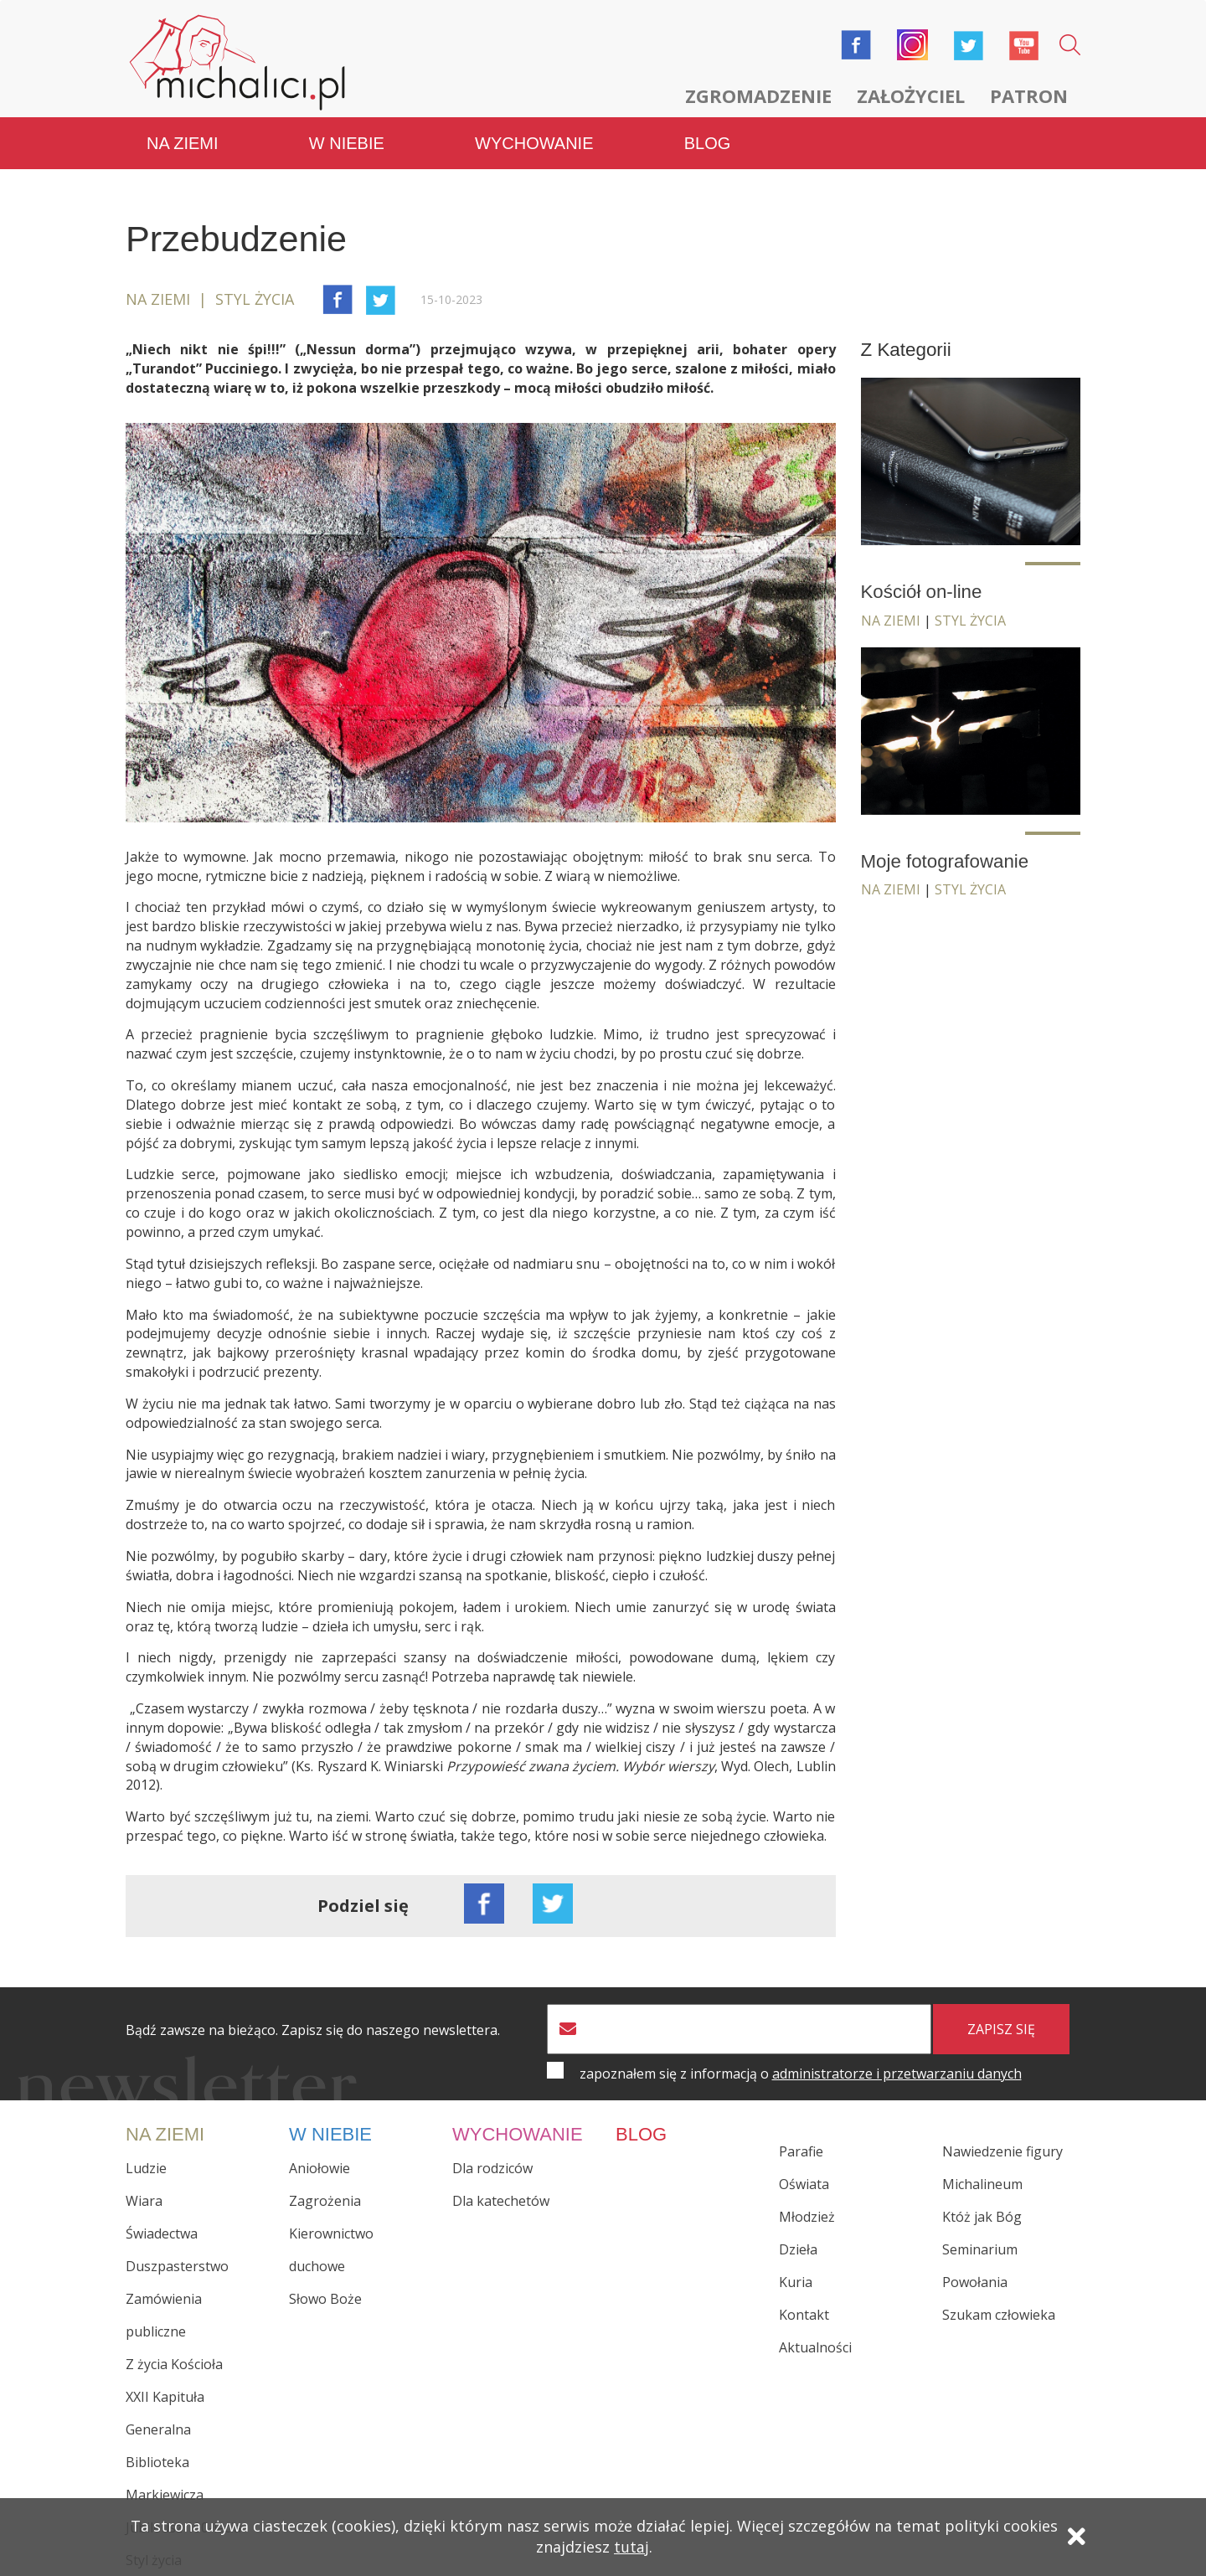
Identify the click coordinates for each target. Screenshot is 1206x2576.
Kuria (795, 2282)
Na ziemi (183, 142)
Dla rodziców (492, 2167)
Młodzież (807, 2217)
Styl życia (970, 620)
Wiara (144, 2200)
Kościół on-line (922, 590)
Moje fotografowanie (945, 860)
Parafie (801, 2151)
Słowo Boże (325, 2298)
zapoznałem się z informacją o (801, 2072)
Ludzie (146, 2167)
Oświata (804, 2184)
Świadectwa (162, 2232)
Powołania (975, 2282)
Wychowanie (534, 142)
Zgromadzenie (758, 95)
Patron (1029, 95)
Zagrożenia (325, 2200)
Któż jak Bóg (982, 2217)
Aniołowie (319, 2167)
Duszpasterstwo (177, 2265)
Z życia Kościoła (174, 2363)
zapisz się (1001, 2028)
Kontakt (804, 2315)
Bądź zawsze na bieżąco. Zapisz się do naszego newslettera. (313, 2029)
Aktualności (815, 2347)
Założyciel (911, 95)
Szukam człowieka (998, 2315)
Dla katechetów (500, 2200)
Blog (707, 142)
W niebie (346, 142)
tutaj (631, 2548)
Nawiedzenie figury (1002, 2151)
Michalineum (982, 2184)
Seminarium (980, 2249)
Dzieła (798, 2249)
